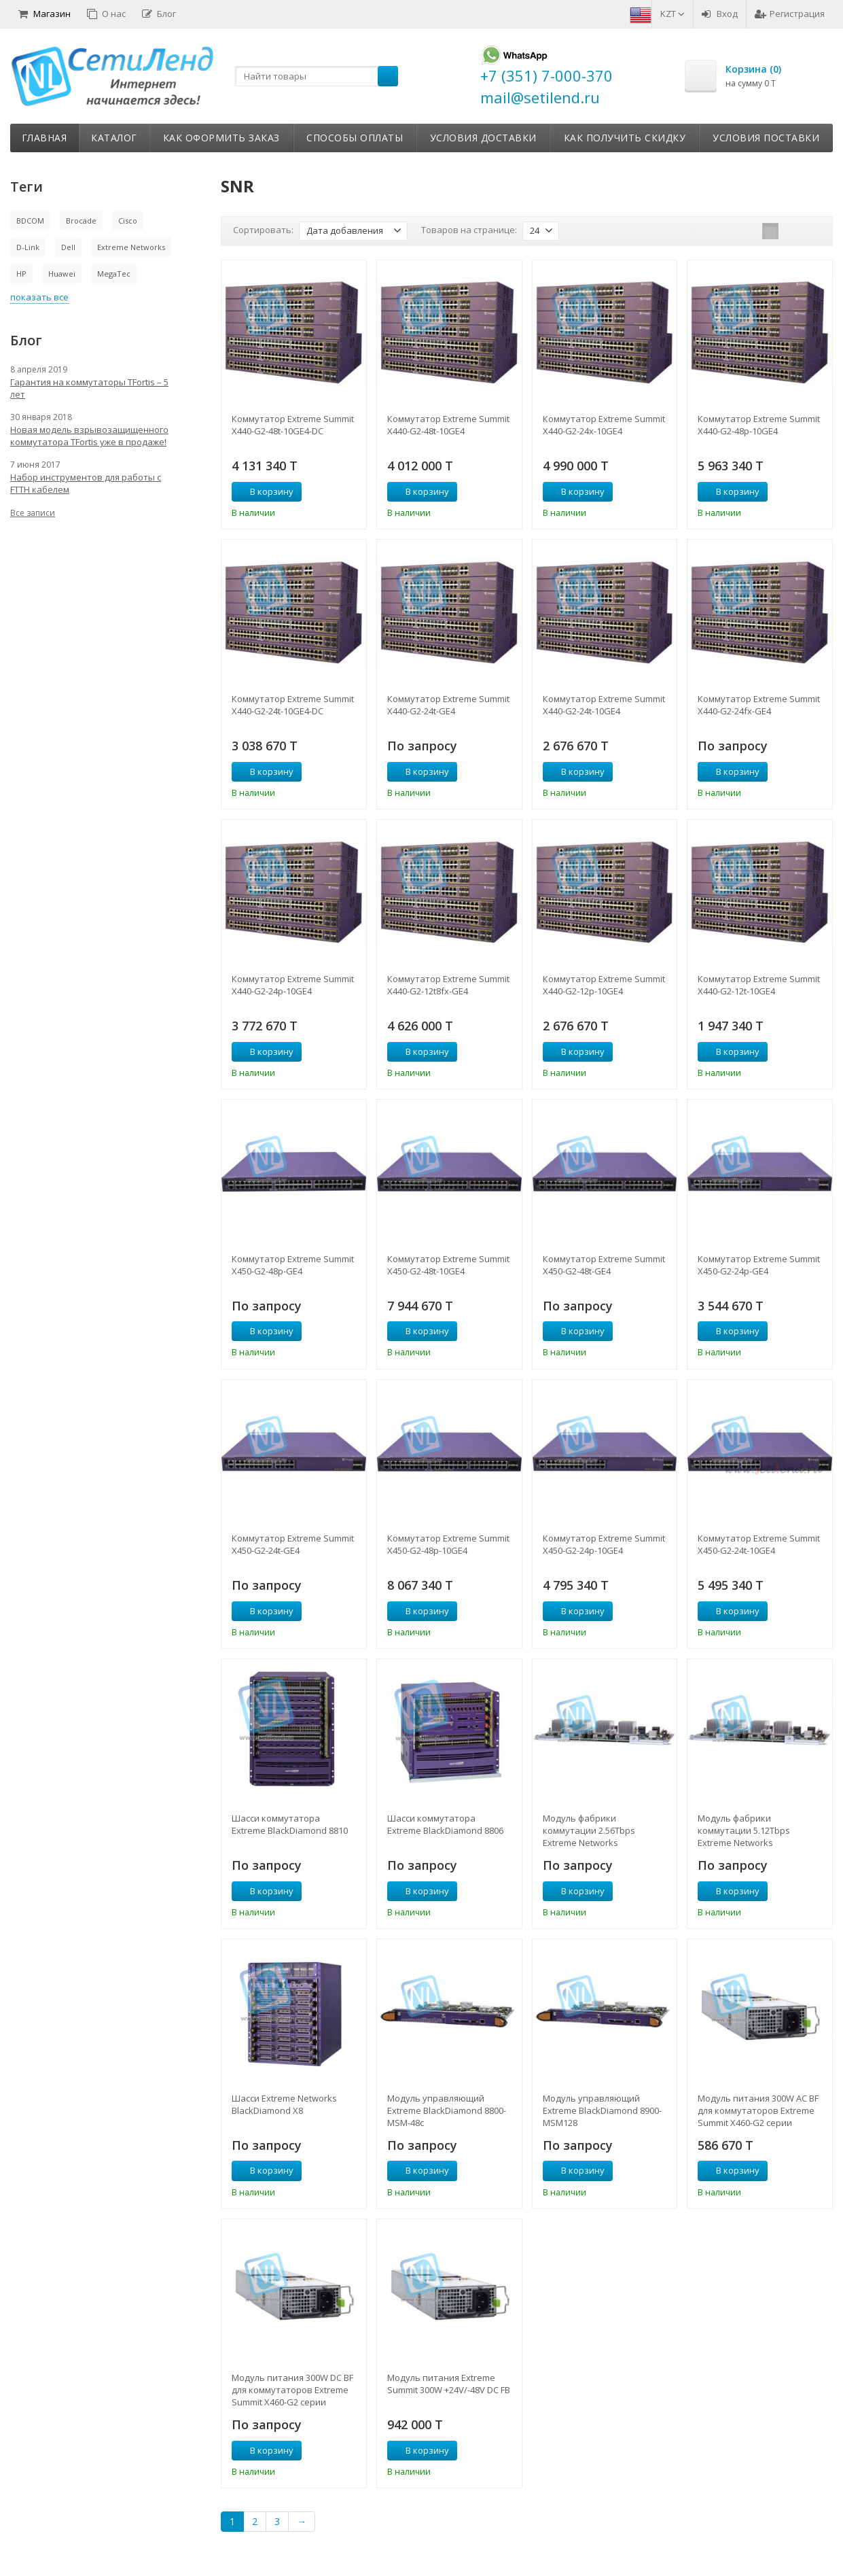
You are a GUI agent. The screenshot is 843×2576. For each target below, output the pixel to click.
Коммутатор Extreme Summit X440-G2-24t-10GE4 (604, 705)
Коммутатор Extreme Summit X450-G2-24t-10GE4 (759, 1544)
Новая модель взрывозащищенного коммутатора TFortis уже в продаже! (89, 435)
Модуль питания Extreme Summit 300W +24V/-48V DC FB (448, 2383)
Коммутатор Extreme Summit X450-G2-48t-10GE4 (448, 1265)
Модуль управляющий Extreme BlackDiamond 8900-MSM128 (602, 2110)
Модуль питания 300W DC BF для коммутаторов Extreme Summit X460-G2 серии (292, 2389)
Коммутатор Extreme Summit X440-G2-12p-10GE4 (604, 985)
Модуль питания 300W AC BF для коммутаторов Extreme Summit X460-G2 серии (758, 2110)
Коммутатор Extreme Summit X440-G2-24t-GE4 (448, 705)
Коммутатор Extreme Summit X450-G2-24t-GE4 (293, 1544)
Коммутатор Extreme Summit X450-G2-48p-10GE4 (448, 1544)
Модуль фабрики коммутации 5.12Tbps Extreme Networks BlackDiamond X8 (744, 1830)
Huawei (61, 273)
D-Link (27, 247)
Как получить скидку (625, 137)
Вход (720, 13)
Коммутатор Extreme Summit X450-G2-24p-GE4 (759, 1265)
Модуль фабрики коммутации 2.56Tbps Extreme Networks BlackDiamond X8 (589, 1830)
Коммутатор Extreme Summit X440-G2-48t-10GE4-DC (293, 425)
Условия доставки (483, 137)
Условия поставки (766, 137)
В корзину (264, 491)
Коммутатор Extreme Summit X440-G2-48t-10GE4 (448, 425)
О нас (106, 13)
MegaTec (113, 273)
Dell (68, 247)
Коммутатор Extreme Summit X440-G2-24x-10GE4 (604, 425)
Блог (159, 13)
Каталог (114, 137)
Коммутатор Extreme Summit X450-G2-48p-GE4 (293, 1265)
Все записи (32, 513)
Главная (44, 137)
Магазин (44, 13)
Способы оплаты (354, 137)
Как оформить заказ (221, 137)
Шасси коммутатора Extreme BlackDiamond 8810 (290, 1824)
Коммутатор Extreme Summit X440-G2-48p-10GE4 (759, 425)
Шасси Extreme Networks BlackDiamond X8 (284, 2104)
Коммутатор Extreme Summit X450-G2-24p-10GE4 (604, 1544)
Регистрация (790, 13)
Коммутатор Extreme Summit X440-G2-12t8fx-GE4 (448, 985)
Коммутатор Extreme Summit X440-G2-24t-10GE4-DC (293, 705)
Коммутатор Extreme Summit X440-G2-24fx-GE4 (759, 705)
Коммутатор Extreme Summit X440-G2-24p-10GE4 (293, 985)
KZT (672, 13)
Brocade (81, 220)
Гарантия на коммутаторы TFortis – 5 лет (89, 388)
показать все (39, 297)
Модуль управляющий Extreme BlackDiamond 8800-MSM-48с (446, 2110)
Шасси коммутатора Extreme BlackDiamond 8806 (445, 1824)
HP (21, 273)
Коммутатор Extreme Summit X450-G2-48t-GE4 (604, 1265)
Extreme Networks (131, 247)
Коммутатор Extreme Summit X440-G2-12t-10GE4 (759, 985)
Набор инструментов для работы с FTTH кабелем (85, 483)
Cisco (127, 220)
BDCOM (30, 220)
